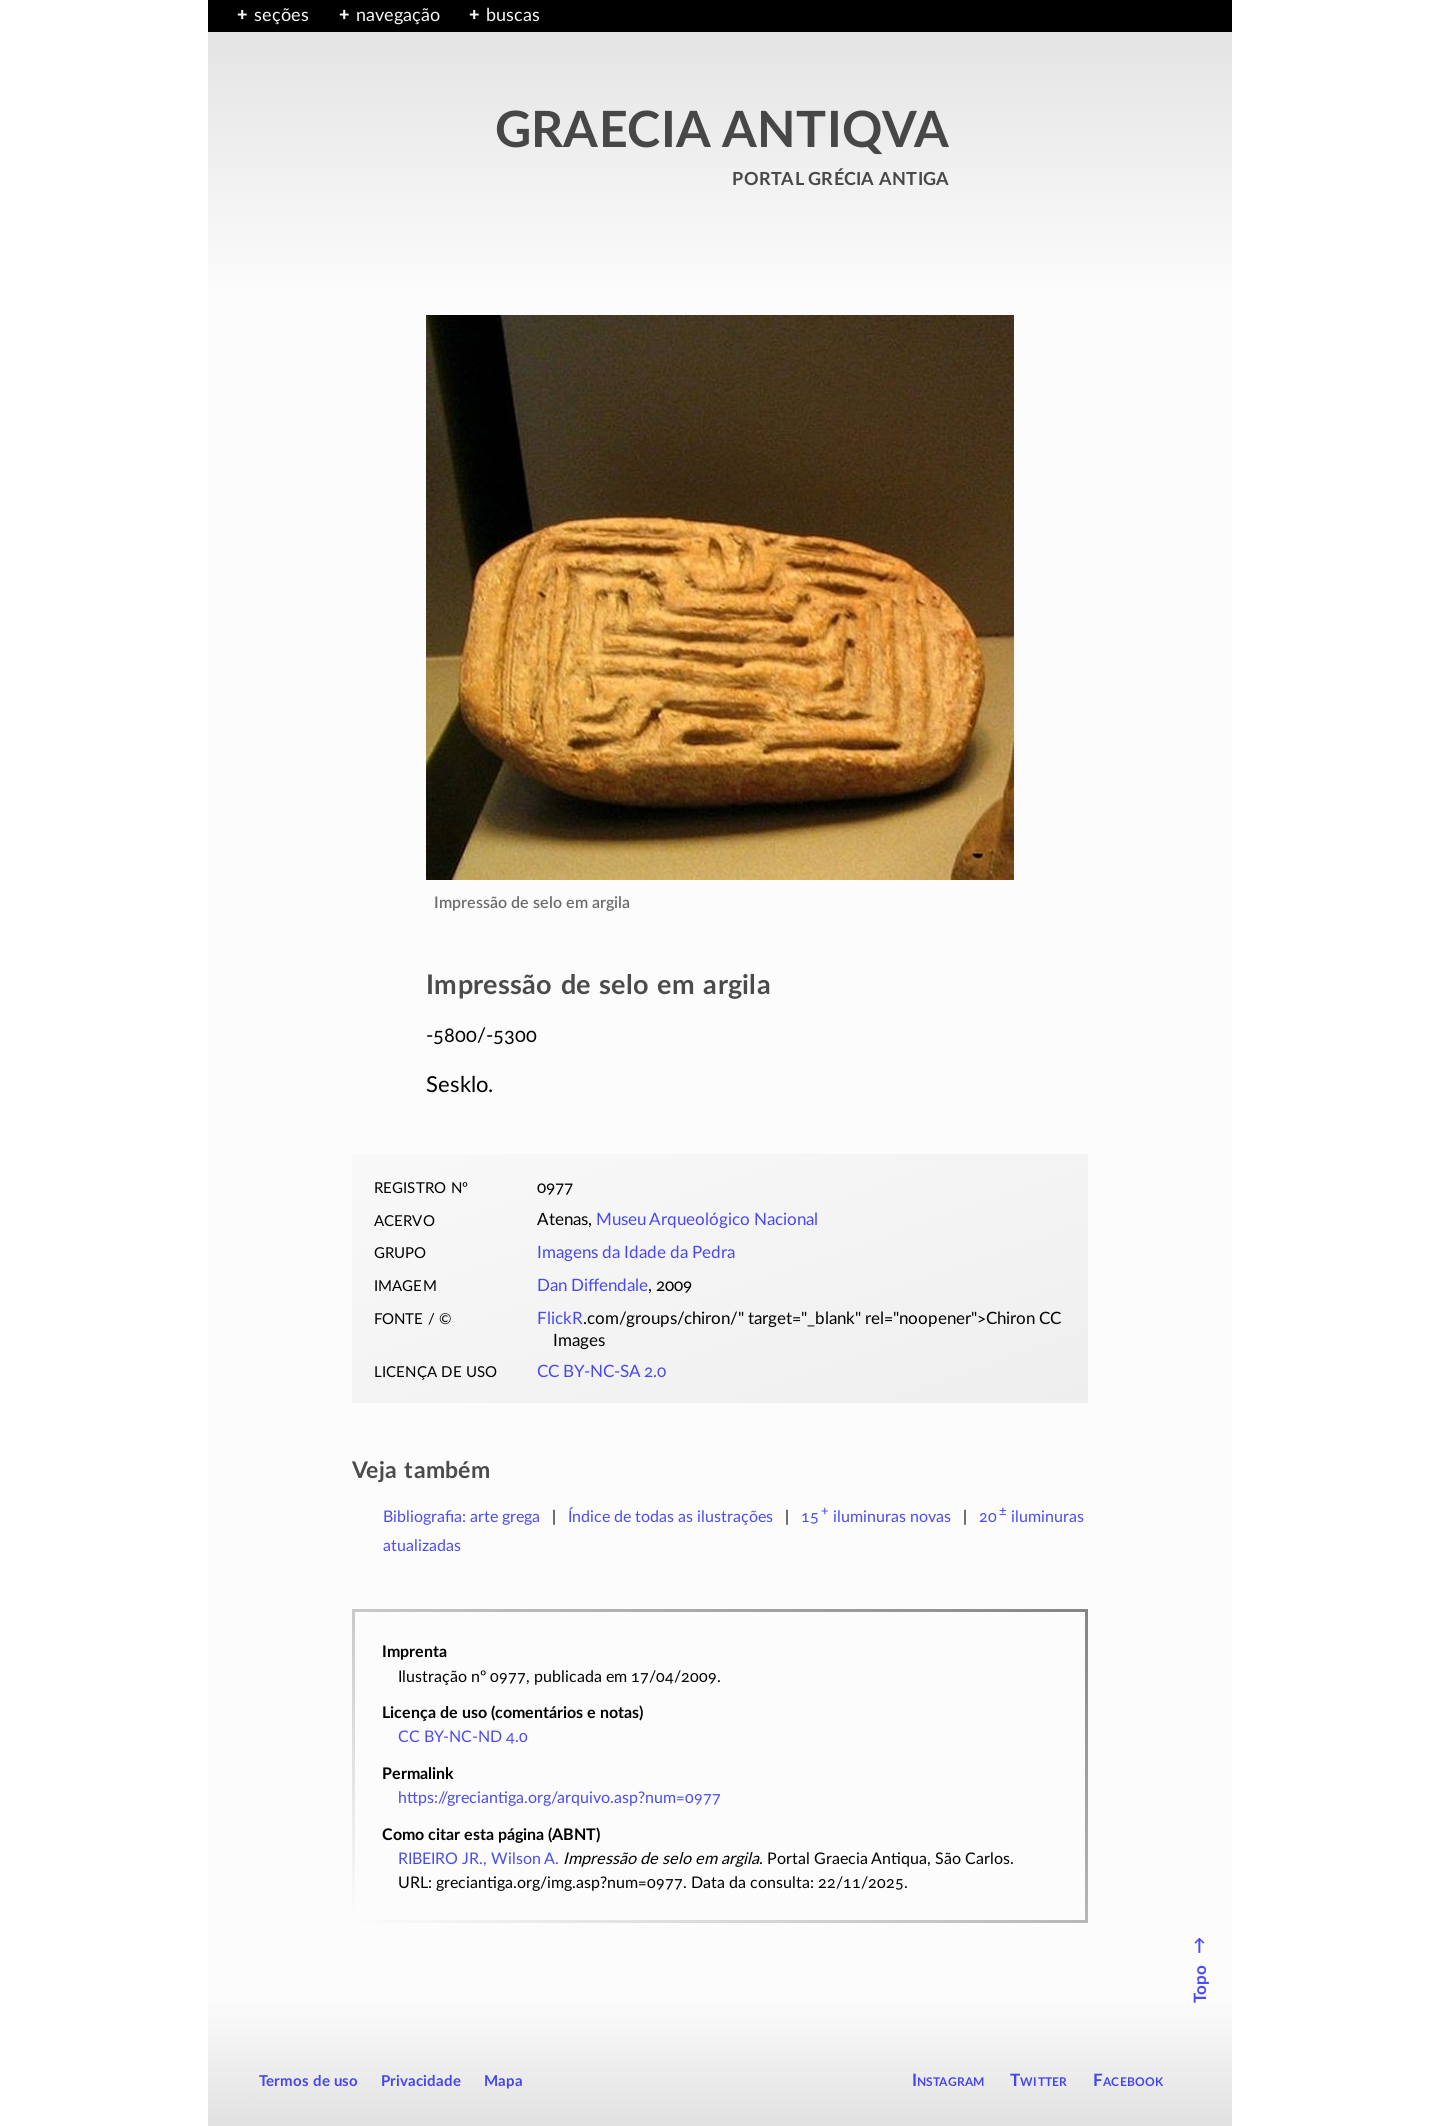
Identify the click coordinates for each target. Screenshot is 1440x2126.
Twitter (1038, 2080)
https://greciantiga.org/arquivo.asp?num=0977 (559, 1798)
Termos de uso (308, 2081)
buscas (513, 16)
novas (876, 1517)
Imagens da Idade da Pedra (636, 1253)
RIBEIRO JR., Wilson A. (478, 1859)
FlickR (560, 1319)
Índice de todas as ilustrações (670, 1517)
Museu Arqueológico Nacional (707, 1220)
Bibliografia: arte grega (461, 1517)
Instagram (948, 2080)
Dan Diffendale (592, 1286)
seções (281, 16)
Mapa (503, 2081)
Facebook (1128, 2080)
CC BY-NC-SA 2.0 (601, 1372)
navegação (398, 16)
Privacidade (421, 2081)
